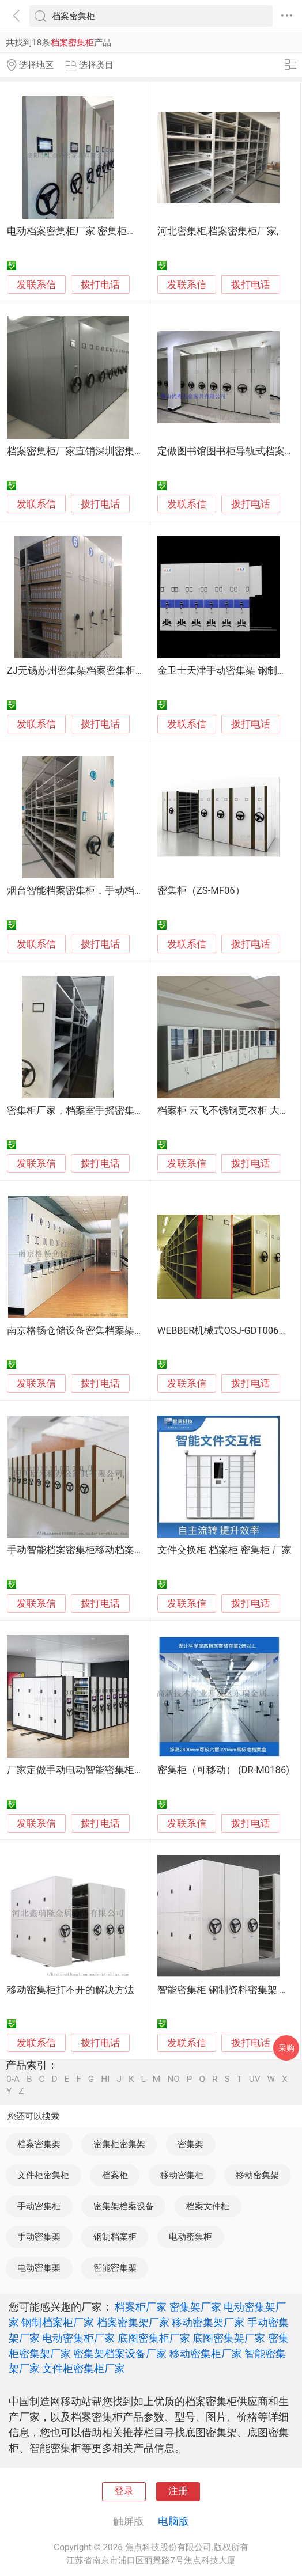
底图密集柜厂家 (154, 2338)
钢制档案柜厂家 (57, 2322)
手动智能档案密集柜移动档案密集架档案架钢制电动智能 (129, 1550)
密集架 (190, 2144)
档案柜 (115, 2175)
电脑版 (173, 2521)
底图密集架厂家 (228, 2338)
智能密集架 (115, 2268)
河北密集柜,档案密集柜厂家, (218, 231)
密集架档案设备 (123, 2206)
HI (105, 2079)
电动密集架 (39, 2268)
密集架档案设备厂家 (120, 2353)
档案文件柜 (207, 2206)
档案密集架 (39, 2144)
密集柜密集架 (119, 2144)
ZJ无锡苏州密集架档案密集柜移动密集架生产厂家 (115, 670)
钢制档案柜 (115, 2237)
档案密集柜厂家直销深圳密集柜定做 (85, 451)
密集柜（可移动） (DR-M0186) (223, 1770)
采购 (286, 2048)
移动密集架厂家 (208, 2322)
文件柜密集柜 (43, 2175)
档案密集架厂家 (133, 2322)
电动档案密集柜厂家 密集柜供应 (76, 231)
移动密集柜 (181, 2175)
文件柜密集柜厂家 (83, 2368)
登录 (124, 2491)
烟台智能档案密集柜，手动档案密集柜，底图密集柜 (119, 890)
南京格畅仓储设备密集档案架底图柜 (85, 1330)
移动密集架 (257, 2175)
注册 (178, 2491)
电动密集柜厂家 (78, 2338)
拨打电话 (100, 284)
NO (173, 2079)
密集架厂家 (195, 2307)
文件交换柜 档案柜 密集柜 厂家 (224, 1550)
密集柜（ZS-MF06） (201, 890)
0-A (13, 2079)
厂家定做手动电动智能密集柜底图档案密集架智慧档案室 (129, 1770)
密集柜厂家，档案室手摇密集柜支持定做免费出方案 (119, 1110)
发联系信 (36, 284)
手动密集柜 (39, 2206)
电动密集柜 (190, 2237)
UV (255, 2079)
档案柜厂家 (141, 2307)
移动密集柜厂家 (205, 2353)
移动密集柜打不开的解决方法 (70, 1990)
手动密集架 (39, 2237)
